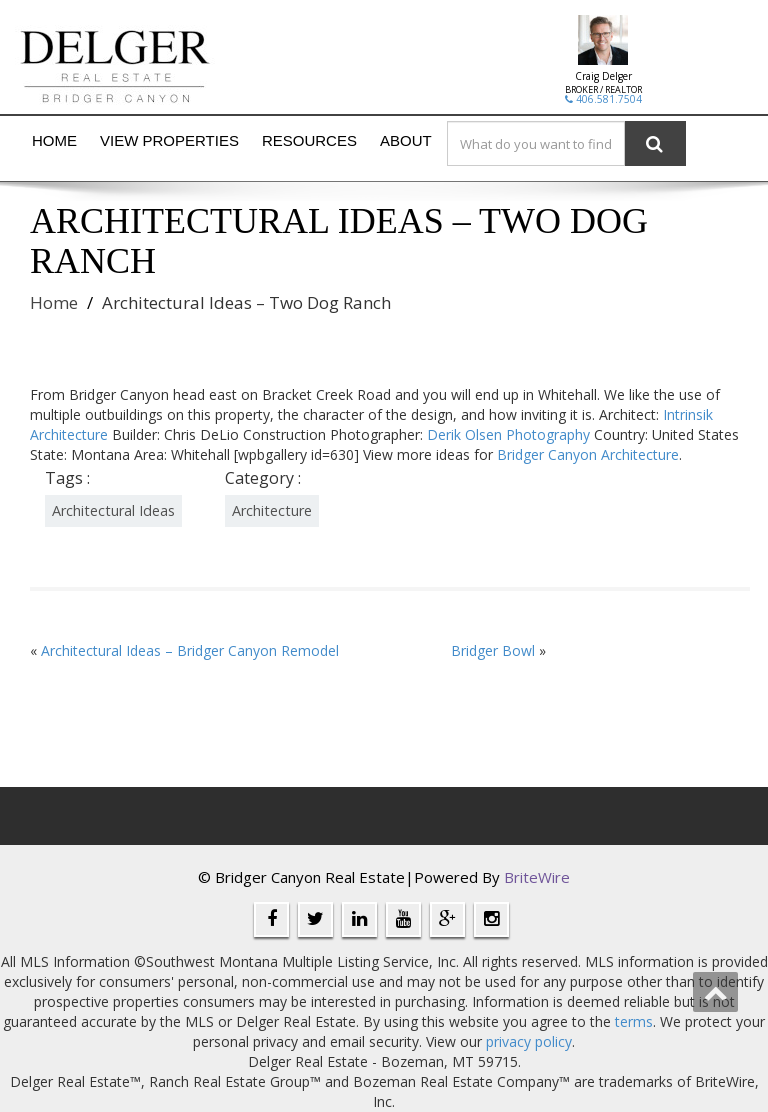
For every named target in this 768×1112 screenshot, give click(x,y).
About (406, 140)
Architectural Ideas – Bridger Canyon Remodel (190, 650)
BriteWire (537, 877)
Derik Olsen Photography (508, 434)
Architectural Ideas (113, 510)
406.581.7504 (603, 99)
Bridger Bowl (493, 650)
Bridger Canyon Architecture (588, 454)
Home (54, 140)
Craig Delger (603, 76)
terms (634, 1021)
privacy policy (529, 1041)
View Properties (169, 140)
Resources (309, 140)
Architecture (272, 510)
